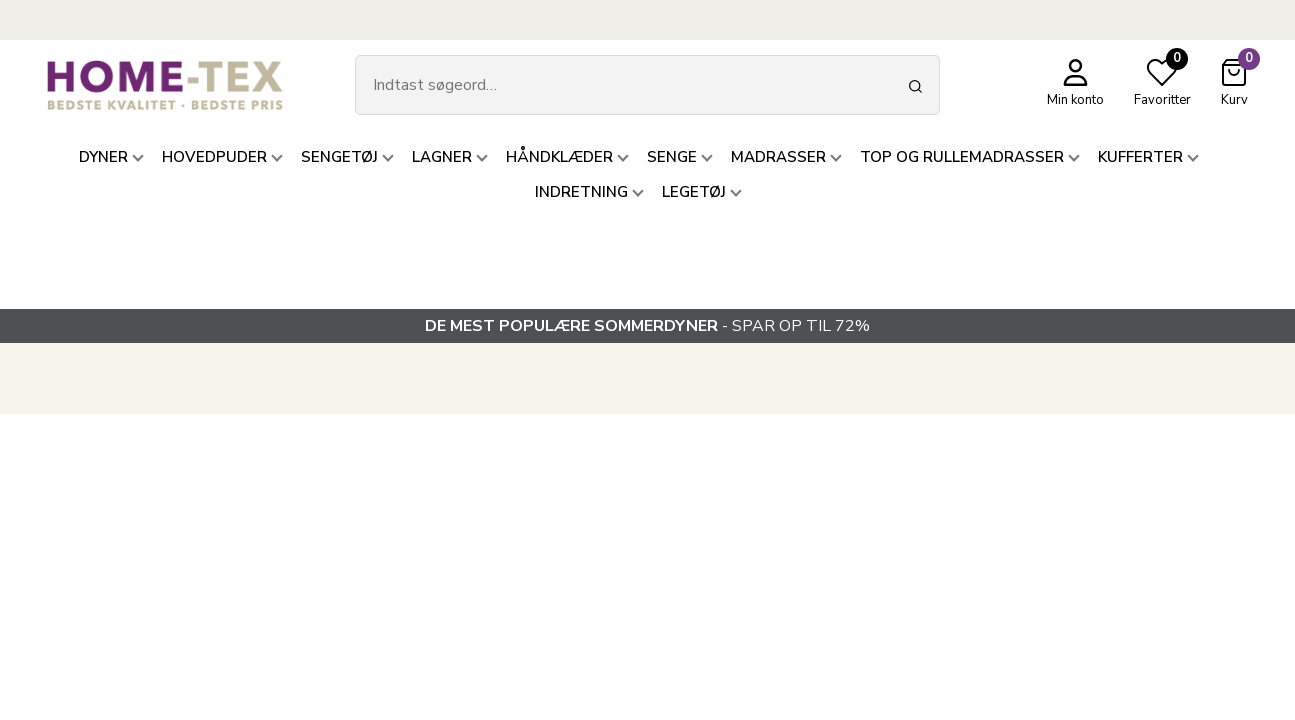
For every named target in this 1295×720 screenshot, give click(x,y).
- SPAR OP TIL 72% (647, 326)
